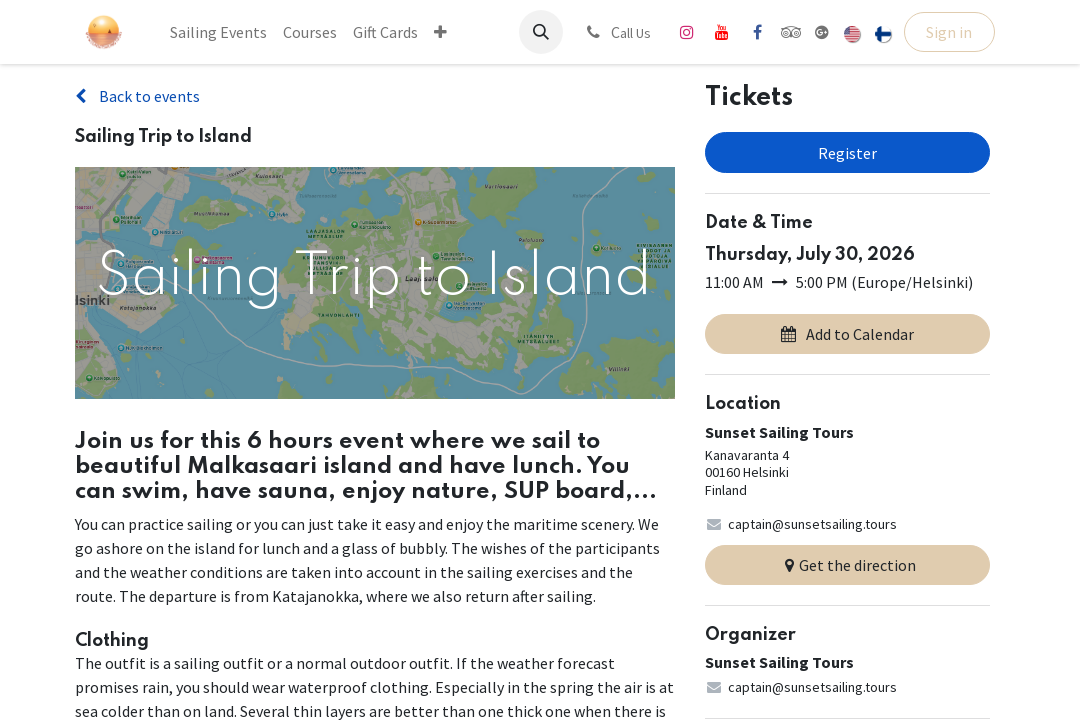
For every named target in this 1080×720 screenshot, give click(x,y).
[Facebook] (757, 32)
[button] (541, 32)
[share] (822, 32)
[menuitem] (218, 32)
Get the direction (848, 565)
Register (847, 153)
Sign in (949, 32)
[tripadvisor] (791, 32)
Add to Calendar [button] (847, 334)
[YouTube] (722, 32)
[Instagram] (687, 32)
